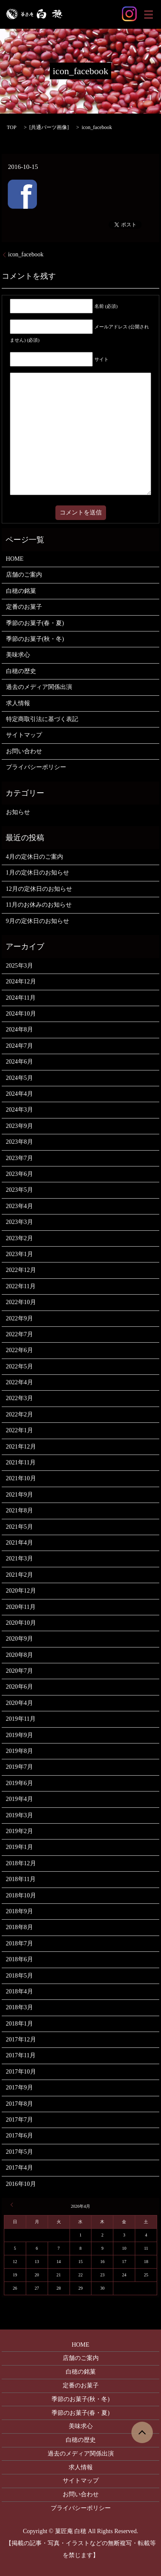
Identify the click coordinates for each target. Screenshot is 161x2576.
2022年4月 (19, 1382)
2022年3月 (19, 1398)
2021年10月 (21, 1478)
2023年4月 (19, 1206)
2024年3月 (19, 1109)
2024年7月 (19, 1046)
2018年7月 (19, 1943)
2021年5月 (19, 1527)
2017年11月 (21, 2055)
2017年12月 (21, 2039)
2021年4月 (19, 1542)
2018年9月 (19, 1911)
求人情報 (18, 703)
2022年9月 (19, 1318)
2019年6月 (19, 1783)
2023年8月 (19, 1142)
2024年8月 (19, 1029)
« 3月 (12, 2204)
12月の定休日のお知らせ (39, 889)
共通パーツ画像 (49, 127)
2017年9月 (19, 2087)
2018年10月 (21, 1895)
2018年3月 (19, 2007)
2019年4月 (19, 1799)
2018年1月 (19, 2023)
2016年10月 (21, 2184)
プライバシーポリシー (36, 767)
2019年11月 (21, 1719)
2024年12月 (21, 981)
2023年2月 (19, 1238)
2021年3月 (19, 1558)
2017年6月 (19, 2135)
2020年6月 (19, 1686)
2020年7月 (19, 1671)
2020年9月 (19, 1638)
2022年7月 (19, 1334)
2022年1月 (19, 1430)
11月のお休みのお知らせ (39, 905)
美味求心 (18, 655)
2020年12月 (21, 1590)
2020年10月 (21, 1623)
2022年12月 (21, 1270)
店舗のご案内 (24, 574)
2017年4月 (19, 2167)
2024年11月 (21, 998)
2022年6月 (19, 1350)
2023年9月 (19, 1126)
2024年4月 (19, 1094)
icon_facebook (25, 254)
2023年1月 (19, 1254)
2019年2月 (19, 1831)
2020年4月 (19, 1703)
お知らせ (18, 812)
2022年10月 (21, 1302)
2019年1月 (19, 1847)
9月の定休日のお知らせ (37, 921)
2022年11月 (21, 1286)
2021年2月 (19, 1575)
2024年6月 (19, 1061)
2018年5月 (19, 1975)
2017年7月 (19, 2119)
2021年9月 (19, 1494)
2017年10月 (21, 2071)
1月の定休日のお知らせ (37, 872)
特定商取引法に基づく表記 (42, 719)
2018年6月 (19, 1959)
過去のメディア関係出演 (39, 687)
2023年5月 (19, 1190)
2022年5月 (19, 1366)
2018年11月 (21, 1879)
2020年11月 (21, 1607)
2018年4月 (19, 1991)
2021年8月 (19, 1510)
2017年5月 (19, 2152)
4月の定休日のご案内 (34, 857)
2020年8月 (19, 1655)
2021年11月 (21, 1462)
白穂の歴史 (21, 671)
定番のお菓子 (24, 607)
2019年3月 (19, 1815)
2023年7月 (19, 1158)
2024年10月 (21, 1013)
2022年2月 (19, 1414)
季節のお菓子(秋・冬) (35, 639)
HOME (15, 559)
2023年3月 (19, 1222)
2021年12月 (21, 1446)
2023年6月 (19, 1174)
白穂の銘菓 (21, 591)
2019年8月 (19, 1751)
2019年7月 (19, 1767)
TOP (11, 127)
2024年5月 (19, 1078)
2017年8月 (19, 2104)
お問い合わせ (24, 751)
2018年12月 (21, 1863)
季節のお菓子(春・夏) (35, 623)
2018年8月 (19, 1927)
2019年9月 (19, 1735)
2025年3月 (19, 965)
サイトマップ (24, 735)
